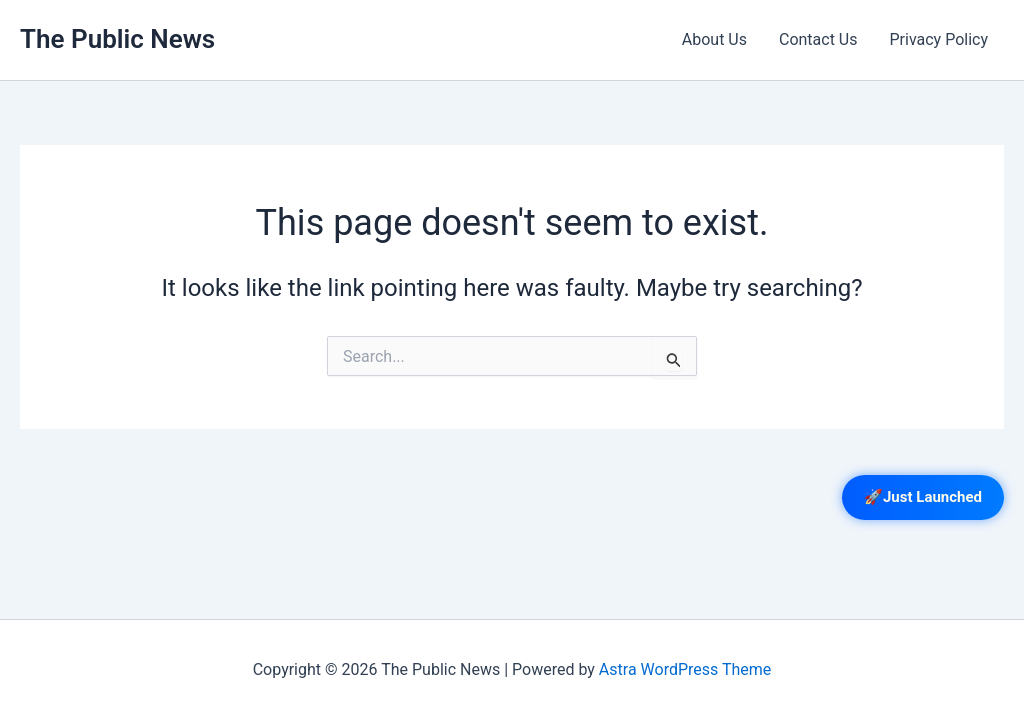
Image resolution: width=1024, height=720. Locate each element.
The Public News (117, 39)
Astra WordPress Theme (685, 669)
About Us (714, 39)
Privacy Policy (939, 39)
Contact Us (818, 39)
